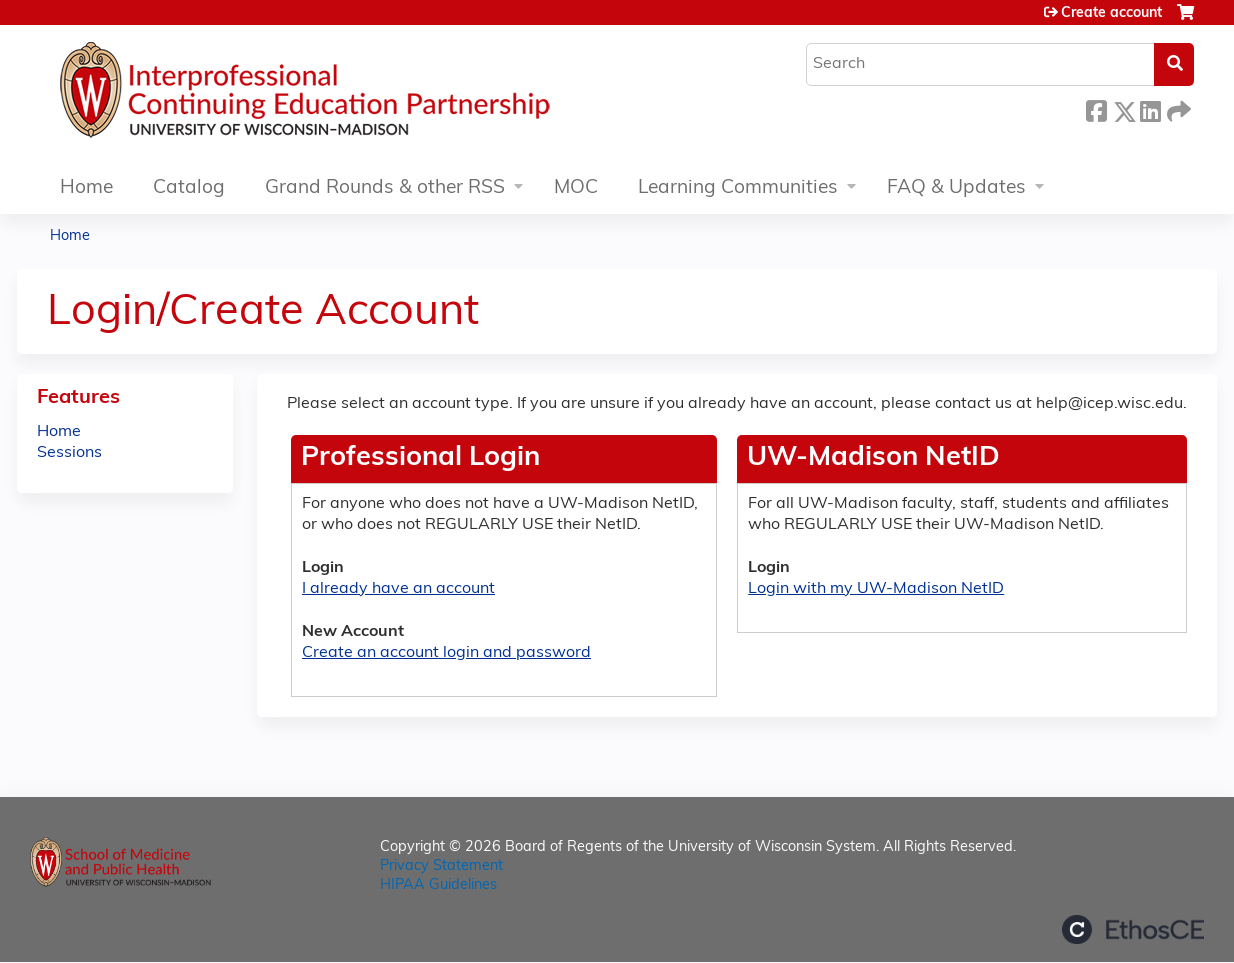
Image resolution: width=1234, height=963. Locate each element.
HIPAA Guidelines (438, 885)
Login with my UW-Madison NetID (876, 589)
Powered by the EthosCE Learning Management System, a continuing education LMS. (1133, 929)
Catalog (189, 188)
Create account (1111, 13)
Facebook (1096, 108)
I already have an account (398, 589)
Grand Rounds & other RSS (385, 188)
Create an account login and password (446, 653)
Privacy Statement (441, 866)
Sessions (69, 453)
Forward (1177, 108)
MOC (576, 188)
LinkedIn (1150, 108)
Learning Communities (738, 188)
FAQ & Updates (956, 188)
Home (86, 188)
